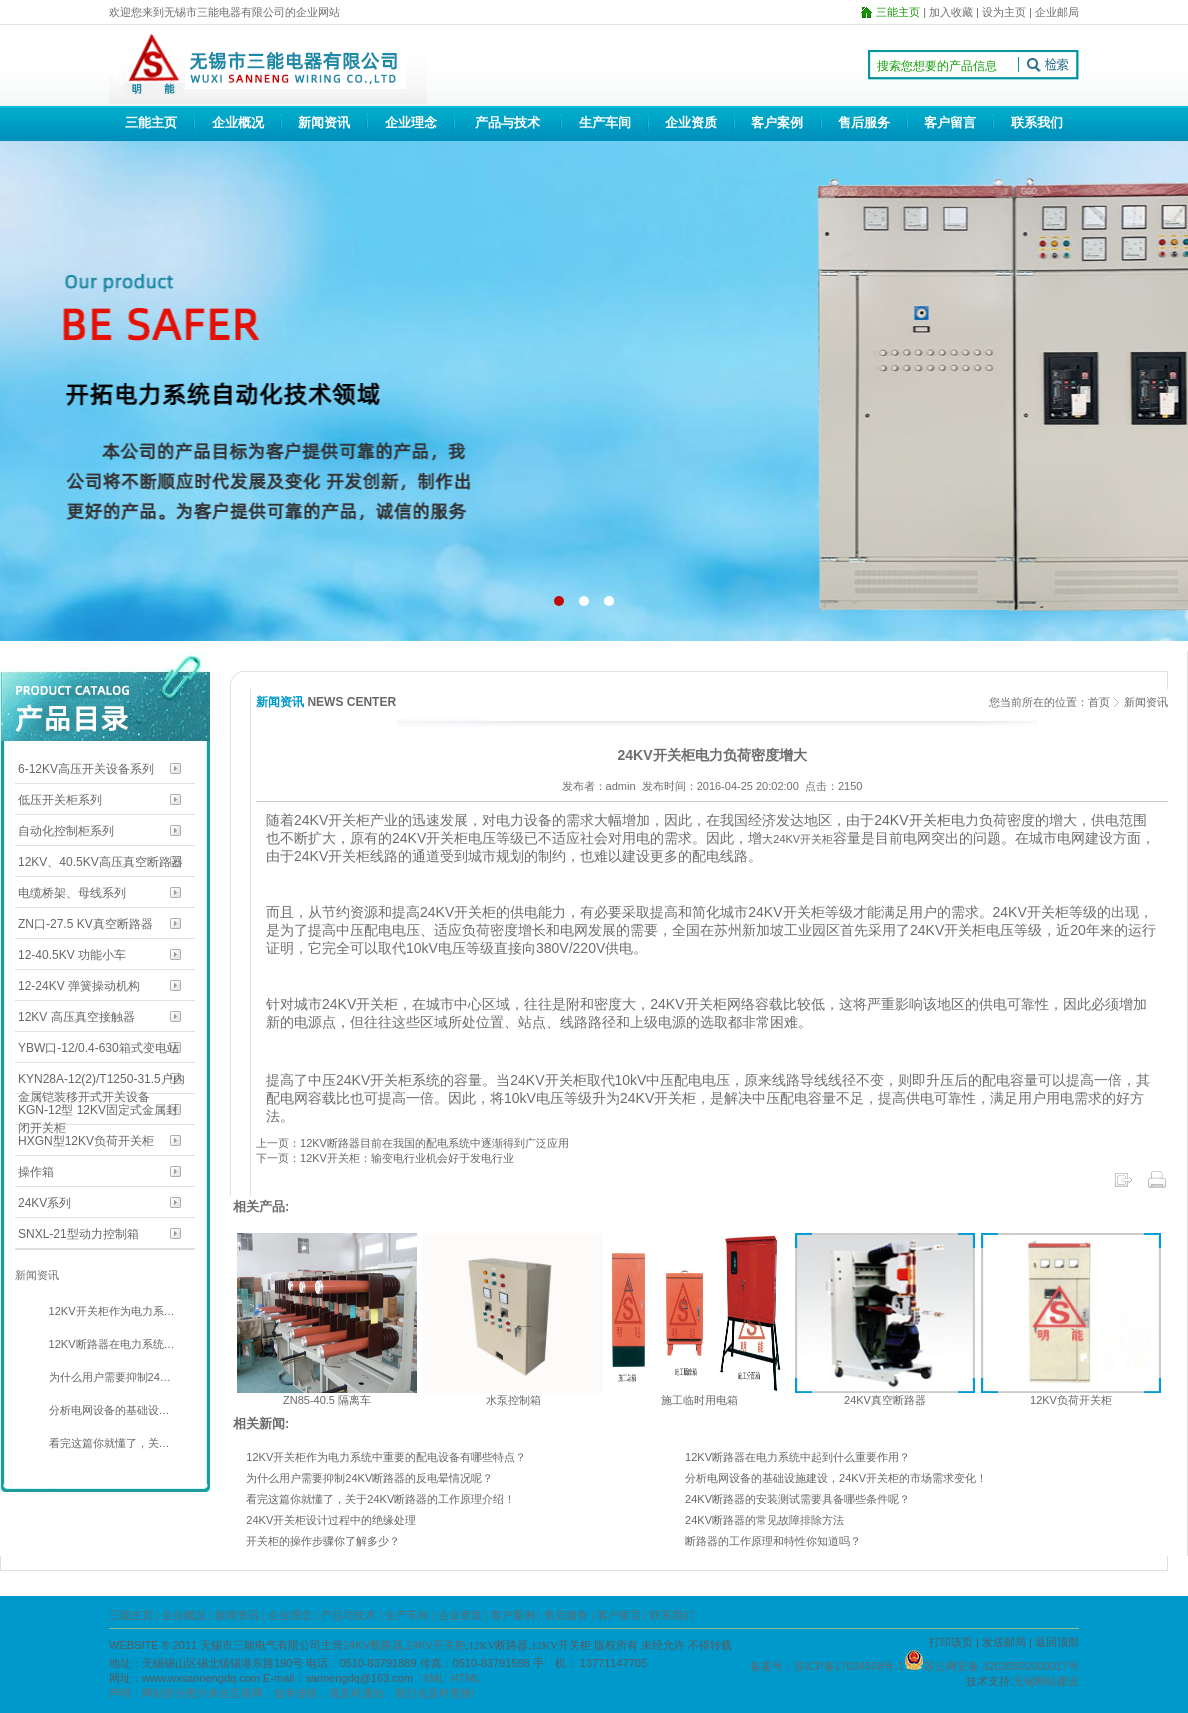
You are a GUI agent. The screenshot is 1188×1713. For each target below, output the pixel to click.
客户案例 (777, 122)
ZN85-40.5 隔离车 (327, 1400)
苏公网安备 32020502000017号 (1001, 1666)
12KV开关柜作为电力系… (110, 1311)
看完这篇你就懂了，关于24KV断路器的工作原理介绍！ (380, 1499)
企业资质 (691, 122)
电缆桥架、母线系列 (72, 893)
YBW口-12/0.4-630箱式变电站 (98, 1048)
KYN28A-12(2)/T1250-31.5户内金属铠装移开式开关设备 (101, 1080)
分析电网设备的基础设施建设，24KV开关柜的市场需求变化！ (836, 1478)
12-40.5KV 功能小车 (72, 955)
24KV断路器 (373, 1645)
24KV (786, 839)
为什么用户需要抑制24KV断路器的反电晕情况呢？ (369, 1478)
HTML (466, 1678)
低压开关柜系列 (60, 800)
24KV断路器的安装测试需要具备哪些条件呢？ (797, 1499)
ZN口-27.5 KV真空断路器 (85, 924)
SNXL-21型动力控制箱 (78, 1234)
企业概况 (238, 122)
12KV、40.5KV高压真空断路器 (100, 862)
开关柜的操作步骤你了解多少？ (323, 1541)
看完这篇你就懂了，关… (108, 1443)
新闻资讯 (324, 122)
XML (433, 1678)
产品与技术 (507, 122)
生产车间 (605, 122)
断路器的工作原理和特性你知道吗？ (773, 1541)
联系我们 (1037, 122)
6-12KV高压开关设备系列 (86, 769)
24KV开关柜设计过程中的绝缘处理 (331, 1520)
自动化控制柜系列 (66, 831)
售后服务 (864, 122)
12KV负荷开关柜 (1071, 1400)
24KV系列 (44, 1203)
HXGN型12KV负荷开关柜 (86, 1141)
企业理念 (411, 122)
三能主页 (151, 122)
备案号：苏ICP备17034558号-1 (827, 1666)
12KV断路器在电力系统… (110, 1344)
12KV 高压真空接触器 (76, 1017)
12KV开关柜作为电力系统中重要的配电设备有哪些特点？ (386, 1457)
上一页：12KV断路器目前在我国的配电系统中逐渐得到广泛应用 (412, 1143)
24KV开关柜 (436, 1645)
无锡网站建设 (1046, 1681)
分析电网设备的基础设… (108, 1410)
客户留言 (950, 122)
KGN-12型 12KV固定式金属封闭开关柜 (98, 1111)
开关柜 (816, 839)
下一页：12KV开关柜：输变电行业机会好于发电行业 (385, 1158)
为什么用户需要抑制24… (108, 1377)
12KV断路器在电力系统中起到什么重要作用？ (797, 1457)
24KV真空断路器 (885, 1400)
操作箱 (36, 1172)
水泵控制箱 (513, 1400)
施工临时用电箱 (699, 1400)
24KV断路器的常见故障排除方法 (764, 1520)
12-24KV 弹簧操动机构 (79, 986)
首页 (1099, 702)
